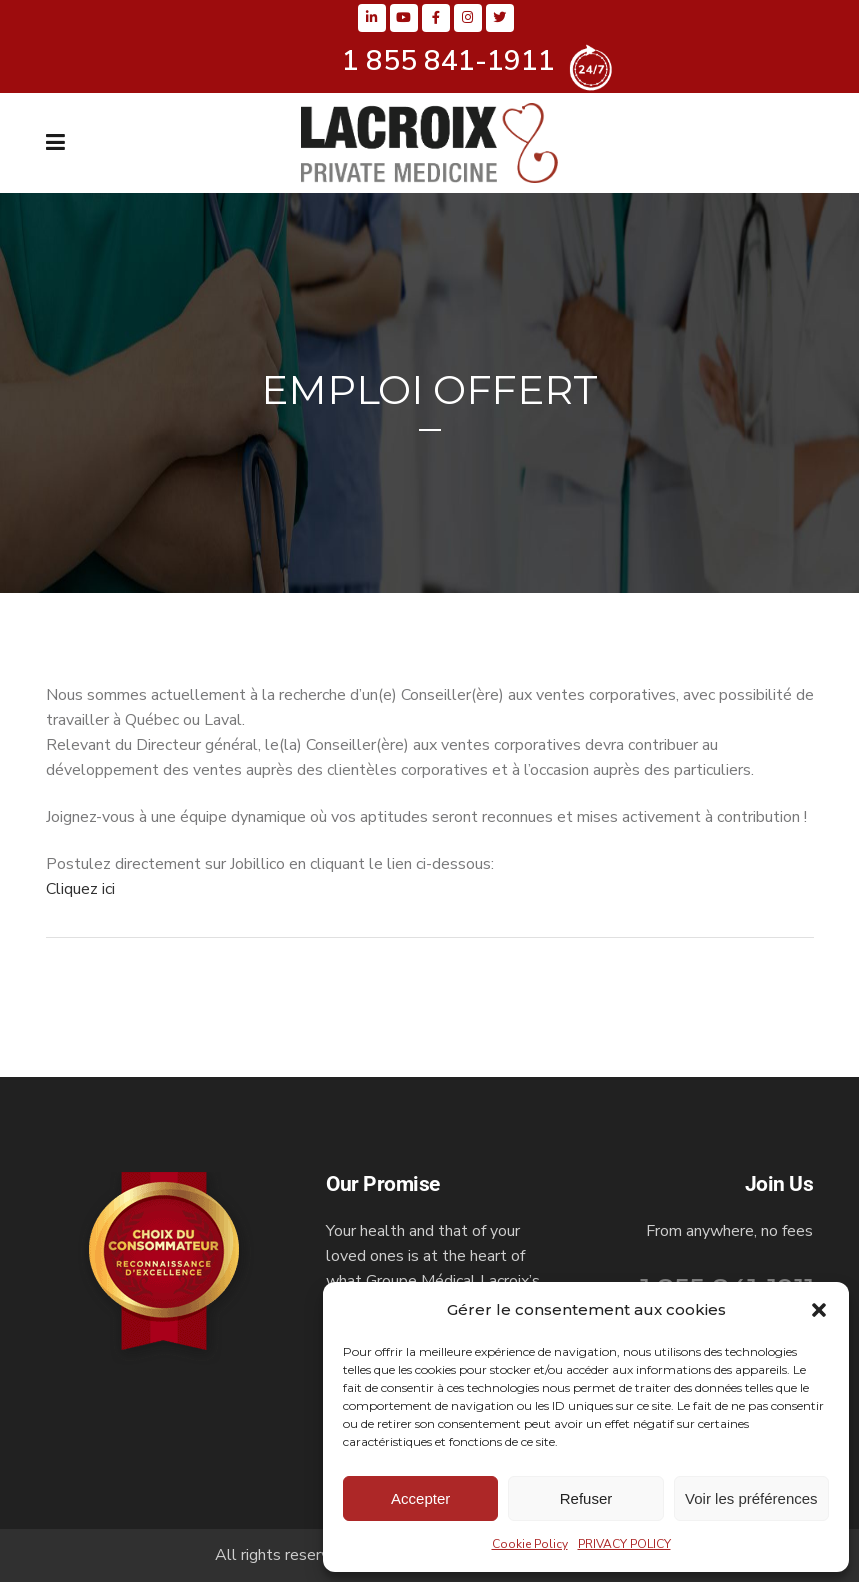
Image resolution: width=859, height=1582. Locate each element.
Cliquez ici (80, 889)
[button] (819, 1310)
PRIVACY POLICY (624, 1544)
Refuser (586, 1498)
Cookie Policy (530, 1544)
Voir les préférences (751, 1498)
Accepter (420, 1498)
